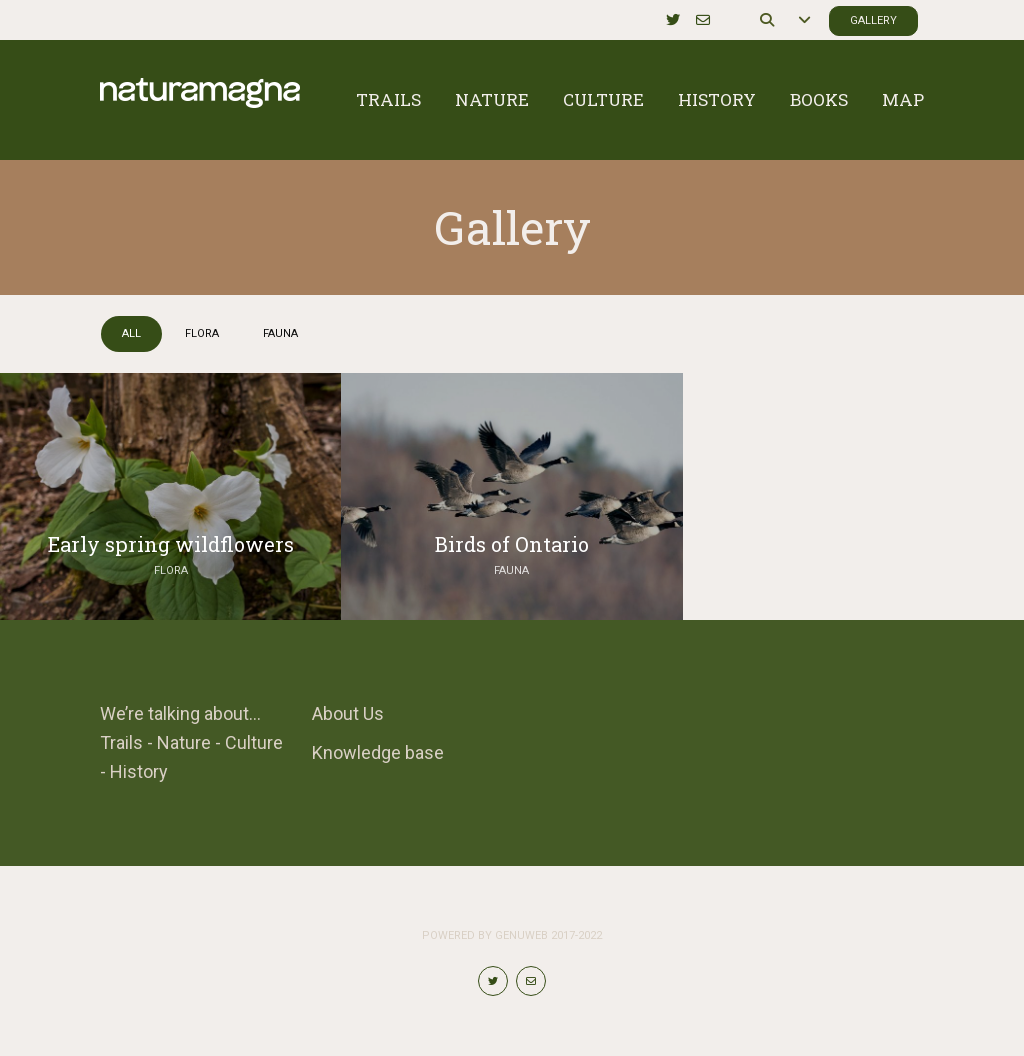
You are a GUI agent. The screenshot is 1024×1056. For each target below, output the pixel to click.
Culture (603, 99)
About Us (348, 713)
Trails (388, 99)
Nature (492, 99)
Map (903, 99)
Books (819, 99)
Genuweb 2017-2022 (548, 935)
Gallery (873, 20)
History (717, 99)
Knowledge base (378, 752)
